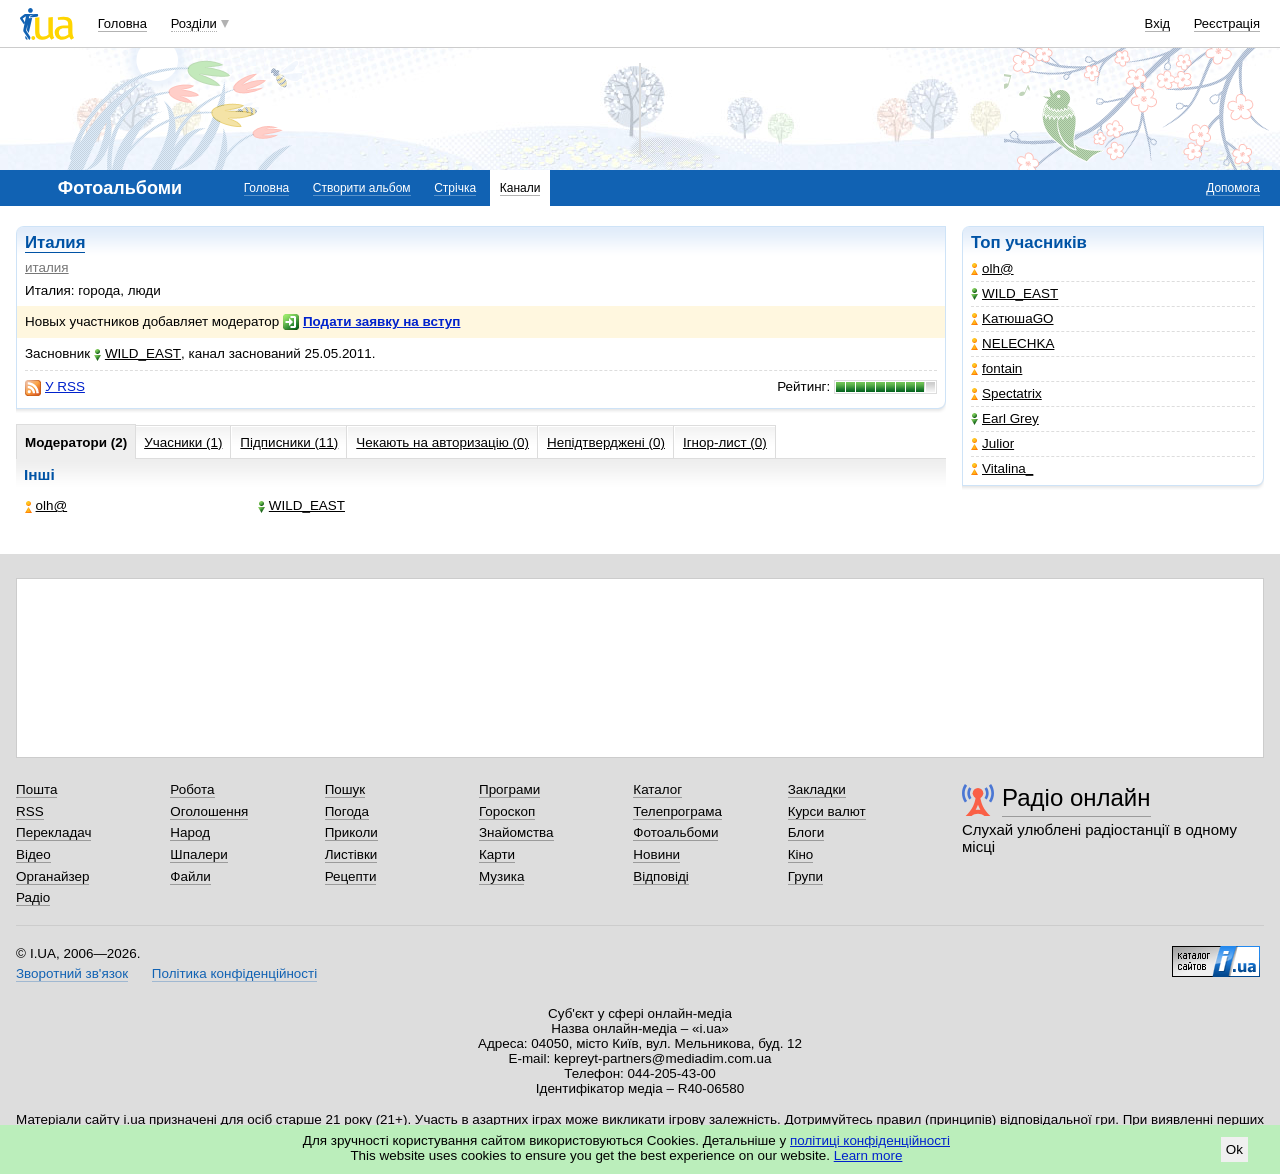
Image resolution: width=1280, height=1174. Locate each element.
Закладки (817, 789)
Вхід (1158, 23)
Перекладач (53, 832)
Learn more (868, 1155)
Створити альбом (362, 188)
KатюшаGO (1012, 318)
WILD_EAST (1014, 293)
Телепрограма (677, 811)
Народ (190, 832)
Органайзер (52, 876)
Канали (520, 188)
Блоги (806, 832)
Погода (347, 811)
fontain (996, 368)
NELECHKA (1012, 343)
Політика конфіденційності (234, 973)
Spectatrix (1006, 393)
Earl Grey (1005, 418)
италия (47, 267)
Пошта (36, 789)
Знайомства (516, 832)
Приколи (351, 832)
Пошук (345, 789)
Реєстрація (1227, 23)
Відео (33, 854)
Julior (992, 443)
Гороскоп (507, 811)
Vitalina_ (1002, 468)
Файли (190, 876)
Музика (501, 876)
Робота (192, 789)
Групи (805, 876)
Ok (1234, 1149)
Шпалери (198, 854)
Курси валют (827, 811)
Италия (55, 242)
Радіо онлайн (1076, 797)
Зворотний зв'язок (72, 973)
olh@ (992, 268)
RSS (30, 811)
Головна (122, 23)
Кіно (801, 854)
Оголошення (209, 811)
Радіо (33, 897)
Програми (509, 789)
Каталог (657, 789)
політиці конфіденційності (870, 1140)
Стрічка (455, 188)
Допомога (1233, 188)
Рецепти (351, 876)
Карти (497, 854)
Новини (656, 854)
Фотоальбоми (675, 832)
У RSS (55, 387)
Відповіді (661, 876)
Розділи (194, 23)
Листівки (351, 854)
